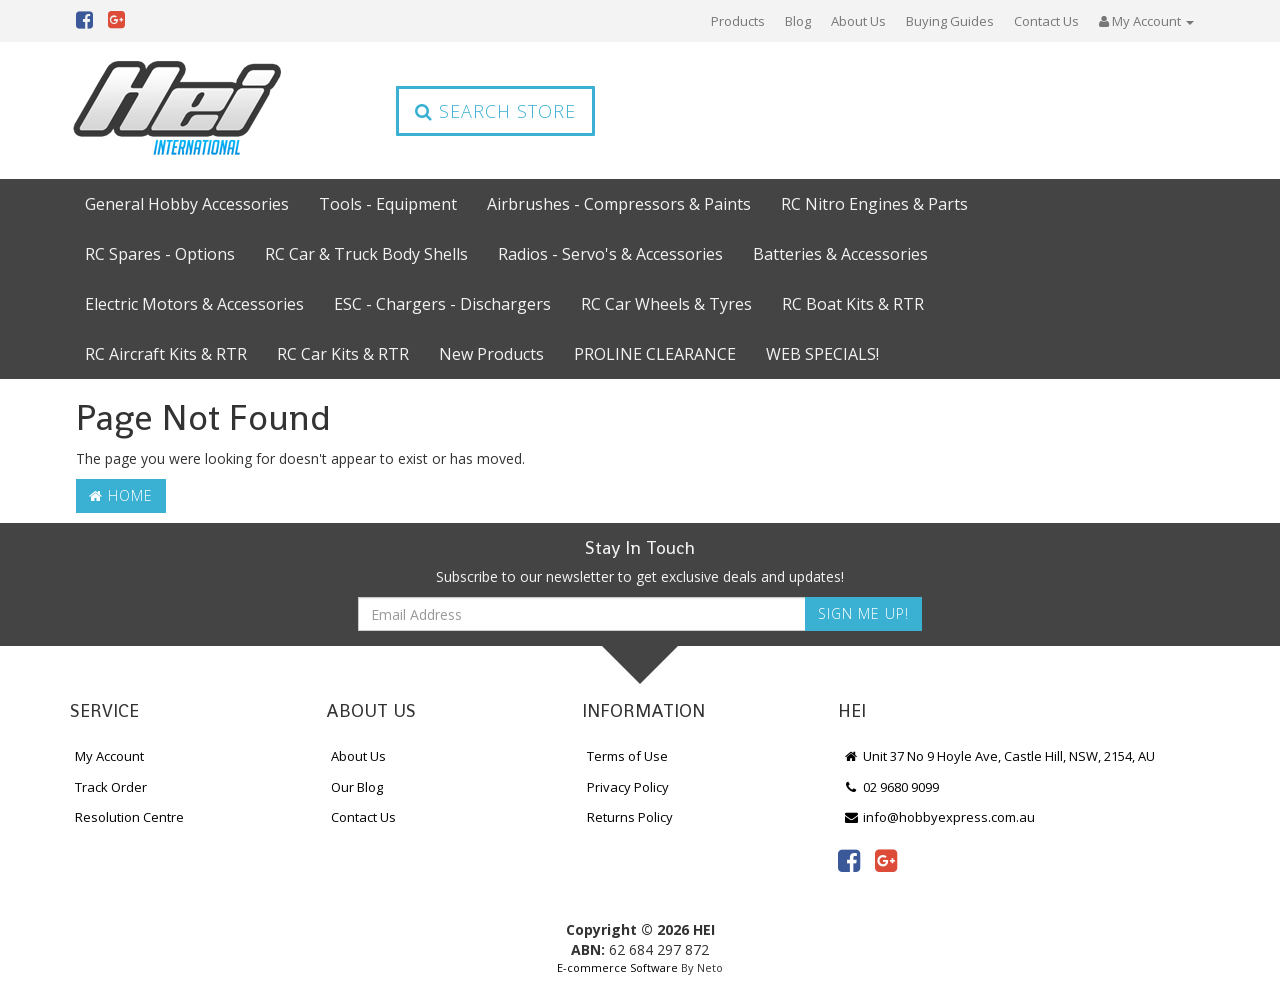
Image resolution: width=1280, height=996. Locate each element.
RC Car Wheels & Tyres (666, 304)
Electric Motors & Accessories (194, 304)
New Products (491, 354)
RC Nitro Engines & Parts (874, 204)
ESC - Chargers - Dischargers (442, 304)
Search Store (495, 111)
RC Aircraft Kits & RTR (166, 354)
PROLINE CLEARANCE (655, 354)
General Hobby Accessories (187, 204)
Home (121, 495)
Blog (798, 21)
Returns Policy (630, 817)
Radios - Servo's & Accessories (610, 254)
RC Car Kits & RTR (343, 354)
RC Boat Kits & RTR (853, 304)
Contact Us (1046, 21)
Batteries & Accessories (840, 254)
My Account (109, 756)
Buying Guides (950, 21)
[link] (849, 860)
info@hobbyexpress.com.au (939, 817)
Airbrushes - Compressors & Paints (619, 204)
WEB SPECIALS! (822, 354)
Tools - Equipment (388, 204)
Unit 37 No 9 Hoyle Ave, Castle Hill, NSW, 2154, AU (999, 756)
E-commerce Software (617, 967)
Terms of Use (627, 756)
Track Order (111, 787)
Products (738, 21)
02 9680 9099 (891, 787)
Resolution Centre (129, 817)
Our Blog (357, 787)
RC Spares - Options (160, 254)
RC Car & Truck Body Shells (366, 254)
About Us (858, 21)
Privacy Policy (628, 787)
